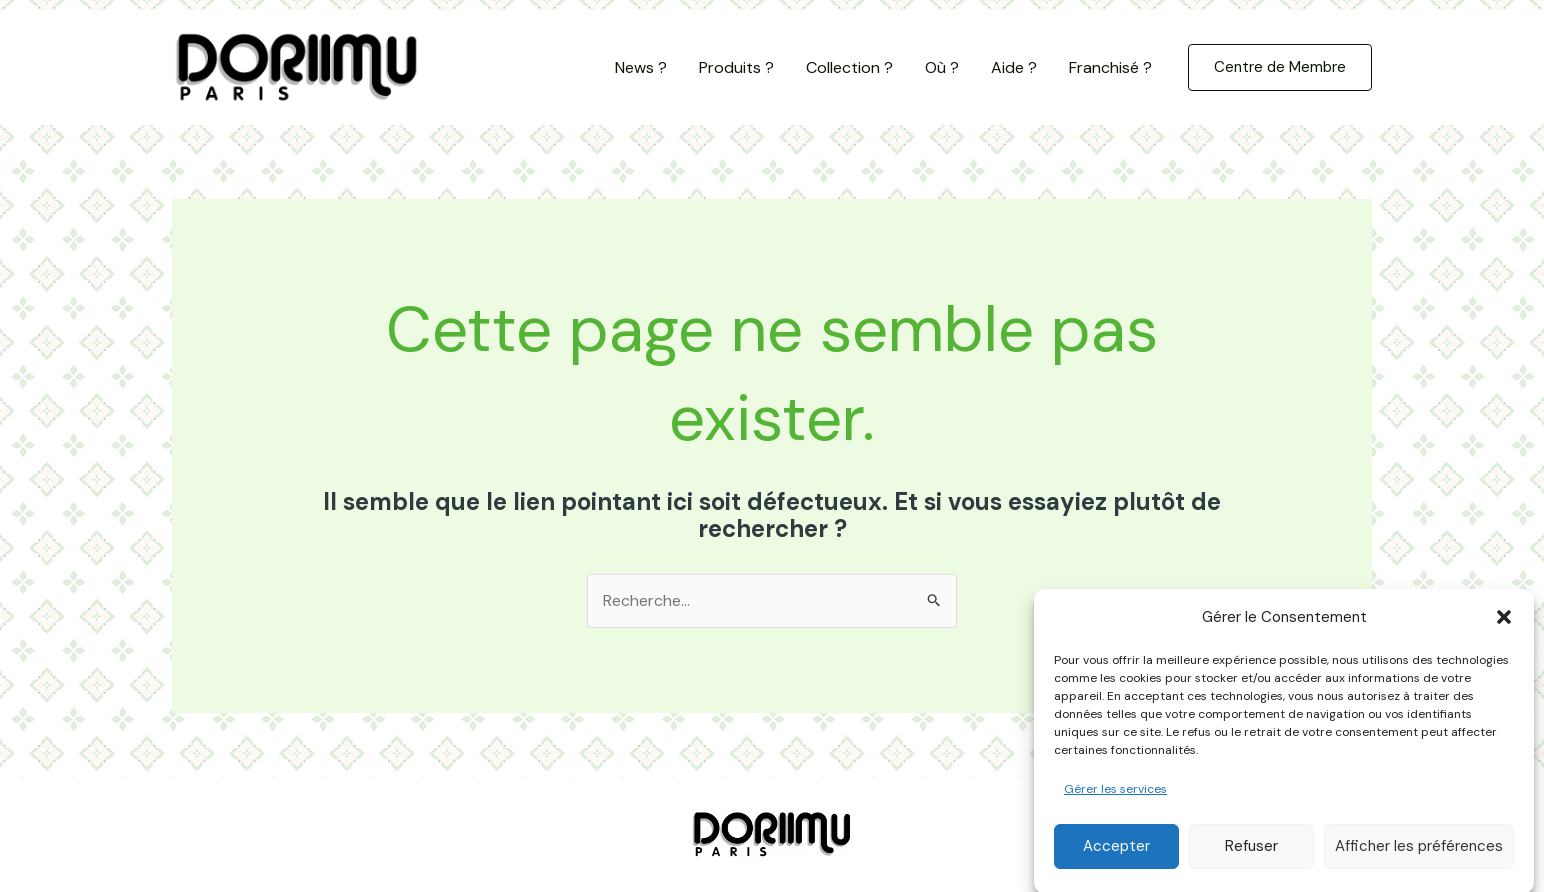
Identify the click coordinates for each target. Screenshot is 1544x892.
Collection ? (849, 67)
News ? (641, 67)
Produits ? (736, 67)
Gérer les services (1115, 803)
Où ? (942, 67)
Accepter (1116, 860)
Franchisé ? (1110, 67)
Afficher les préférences (1419, 860)
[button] (1504, 631)
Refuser (1251, 860)
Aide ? (1014, 67)
